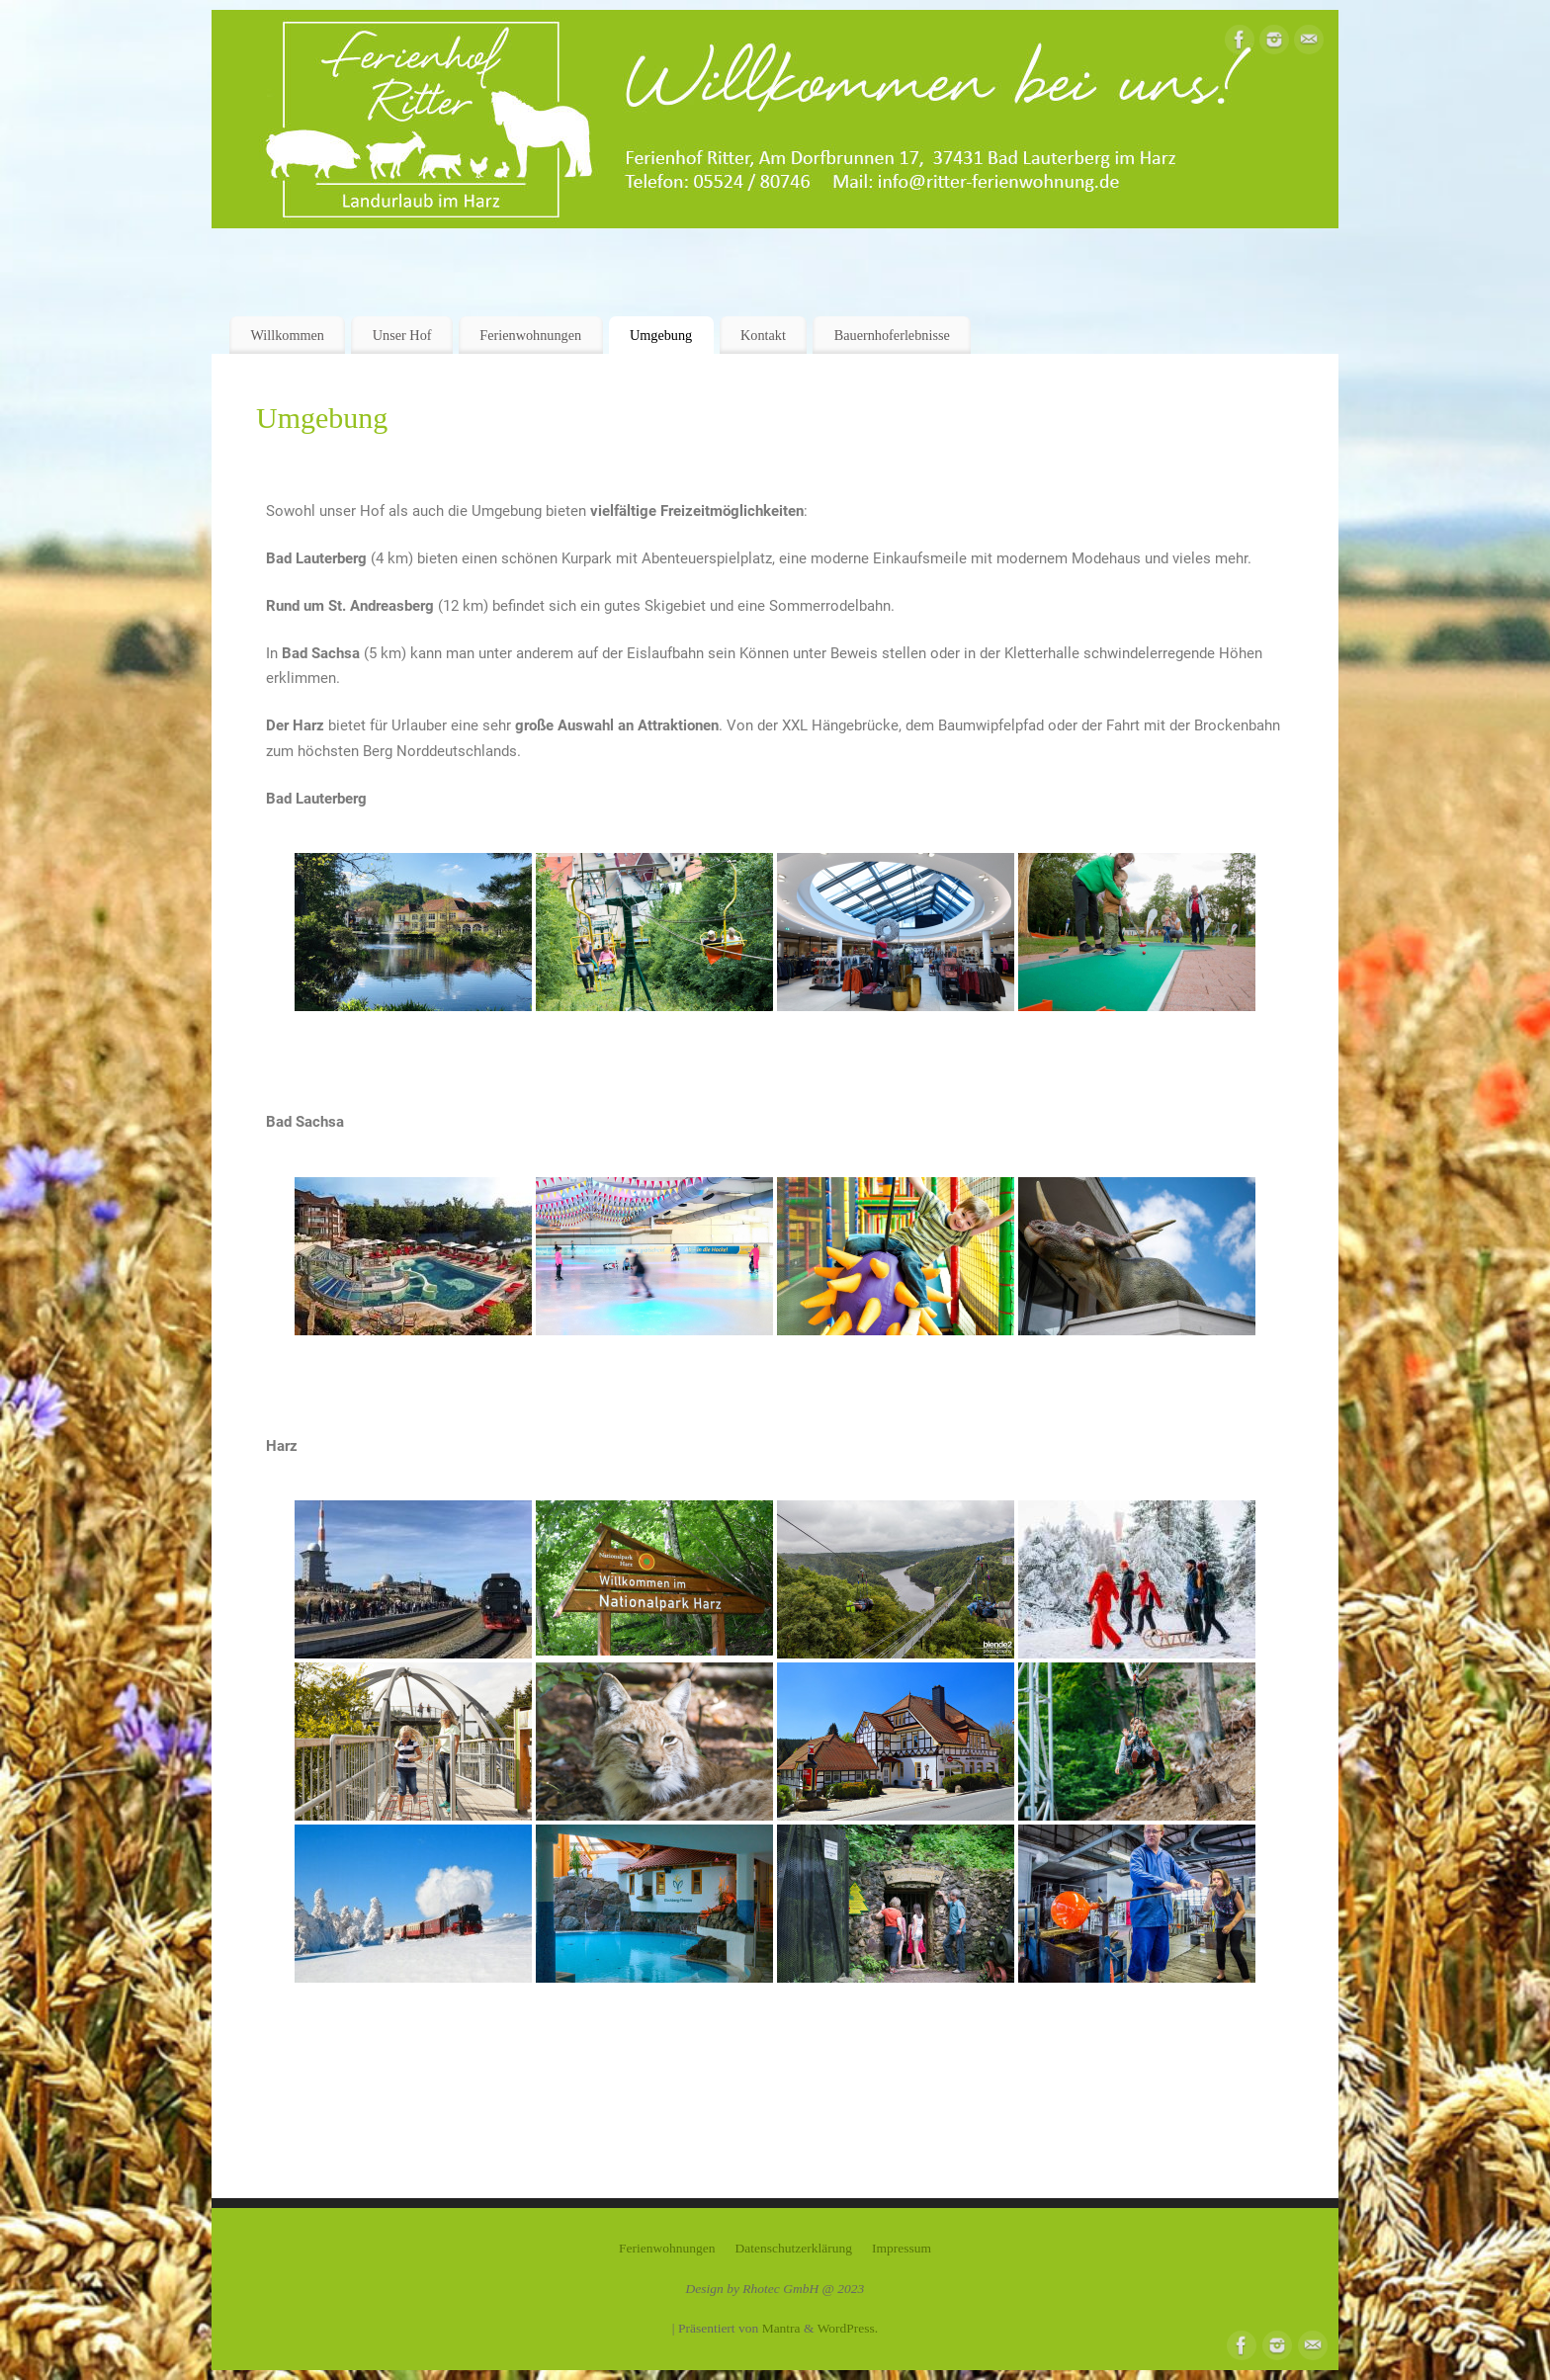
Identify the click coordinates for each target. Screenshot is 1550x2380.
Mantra (781, 2328)
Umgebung (661, 335)
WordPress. (848, 2328)
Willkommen (287, 335)
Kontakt (763, 335)
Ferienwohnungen (530, 335)
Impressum (901, 2248)
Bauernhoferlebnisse (892, 335)
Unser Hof (402, 335)
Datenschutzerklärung (793, 2248)
